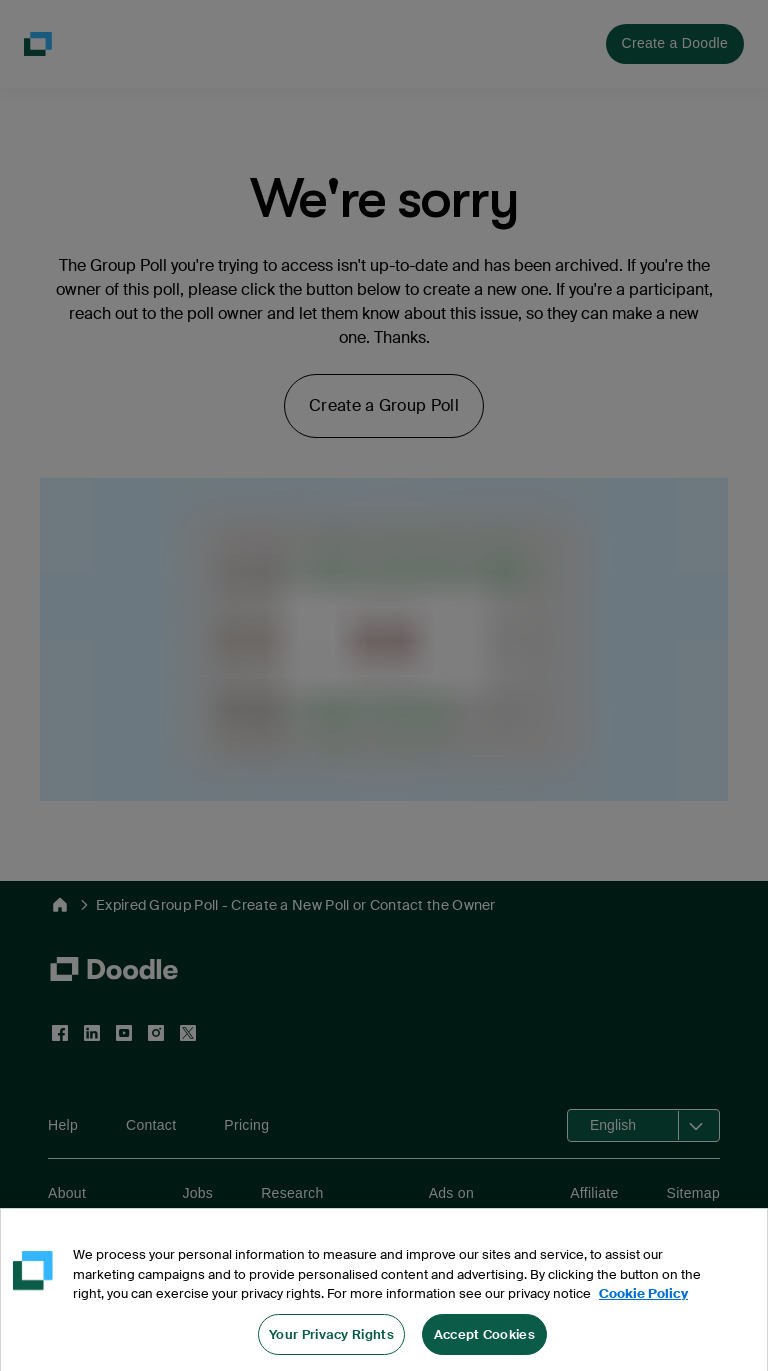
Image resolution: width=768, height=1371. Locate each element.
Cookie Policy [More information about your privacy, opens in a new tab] (643, 1305)
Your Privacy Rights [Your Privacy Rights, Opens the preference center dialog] (331, 1346)
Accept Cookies (484, 1346)
